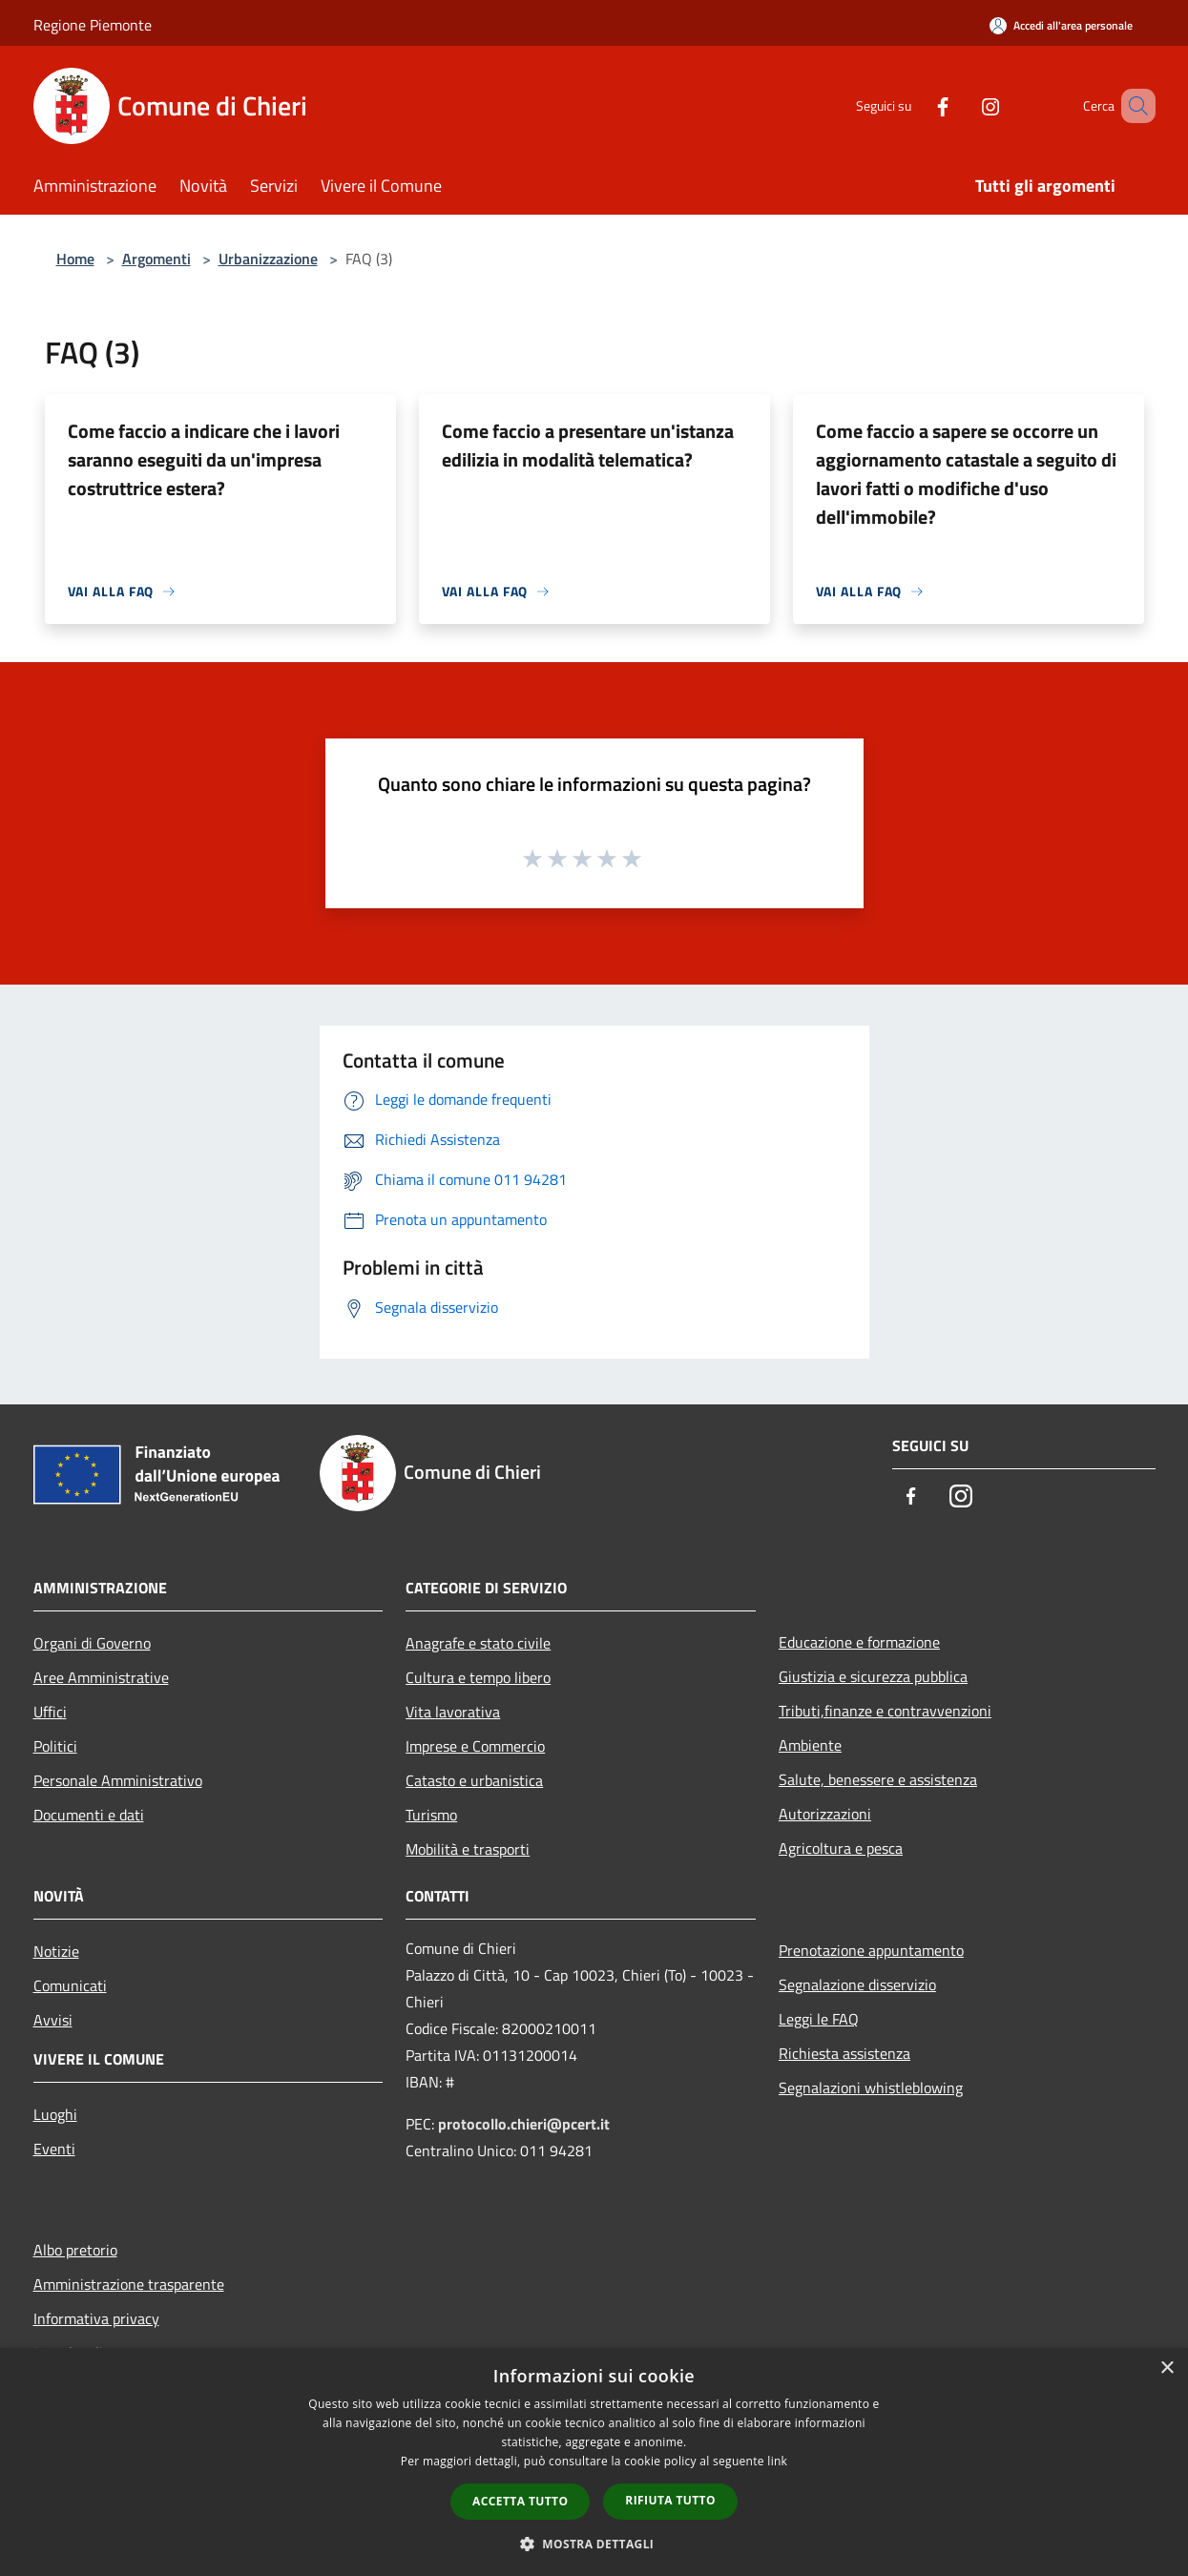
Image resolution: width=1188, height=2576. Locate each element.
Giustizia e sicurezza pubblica (873, 1676)
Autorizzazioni (825, 1813)
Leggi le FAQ (819, 2018)
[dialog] (594, 2462)
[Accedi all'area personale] (1061, 25)
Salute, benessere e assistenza (878, 1779)
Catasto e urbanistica (474, 1780)
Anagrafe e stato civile (478, 1642)
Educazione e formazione (859, 1642)
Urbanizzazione (268, 258)
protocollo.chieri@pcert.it (524, 2123)
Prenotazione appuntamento (871, 1950)
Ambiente (810, 1745)
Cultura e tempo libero (478, 1677)
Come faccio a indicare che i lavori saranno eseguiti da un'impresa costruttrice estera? (204, 459)
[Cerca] (1133, 106)
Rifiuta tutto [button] (670, 2500)
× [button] (1166, 2368)
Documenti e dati (88, 1814)
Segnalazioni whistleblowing (871, 2087)
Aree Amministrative (101, 1677)
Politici (55, 1746)
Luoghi (55, 2114)
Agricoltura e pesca (841, 1848)
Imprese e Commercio (475, 1746)
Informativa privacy (96, 2318)
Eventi (54, 2148)
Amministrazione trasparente (128, 2284)
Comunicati (70, 1985)
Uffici (50, 1711)
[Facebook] (915, 105)
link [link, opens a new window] (777, 2461)
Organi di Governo (92, 1642)
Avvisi (53, 2019)
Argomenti (156, 258)
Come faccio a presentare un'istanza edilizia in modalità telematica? (588, 445)
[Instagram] (963, 105)
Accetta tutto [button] (520, 2501)
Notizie (56, 1951)
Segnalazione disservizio (857, 1984)
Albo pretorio (75, 2249)
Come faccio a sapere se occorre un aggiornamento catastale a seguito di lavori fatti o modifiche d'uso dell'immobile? (966, 473)
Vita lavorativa (453, 1711)
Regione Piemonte (92, 24)
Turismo (431, 1814)
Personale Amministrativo (117, 1780)
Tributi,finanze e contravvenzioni (885, 1710)
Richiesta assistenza (844, 2053)
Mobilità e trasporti (468, 1849)
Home (75, 258)
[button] (594, 2543)
